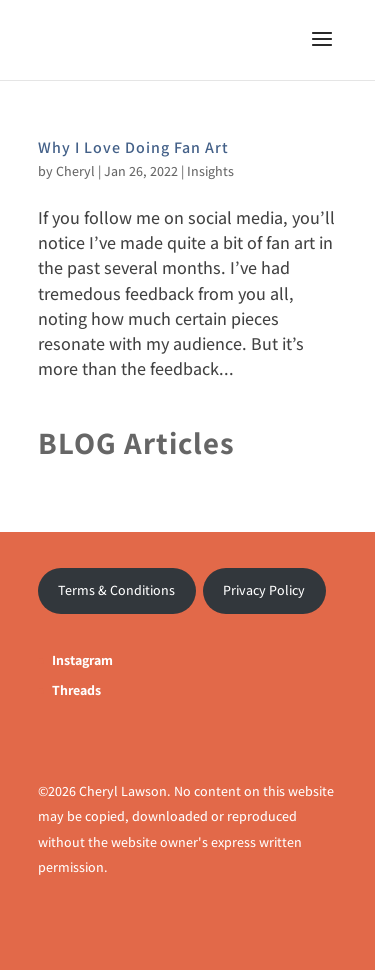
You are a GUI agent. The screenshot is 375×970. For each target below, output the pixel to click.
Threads (76, 690)
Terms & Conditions (116, 590)
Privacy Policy (264, 590)
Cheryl (75, 171)
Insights (210, 171)
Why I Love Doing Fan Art (133, 147)
